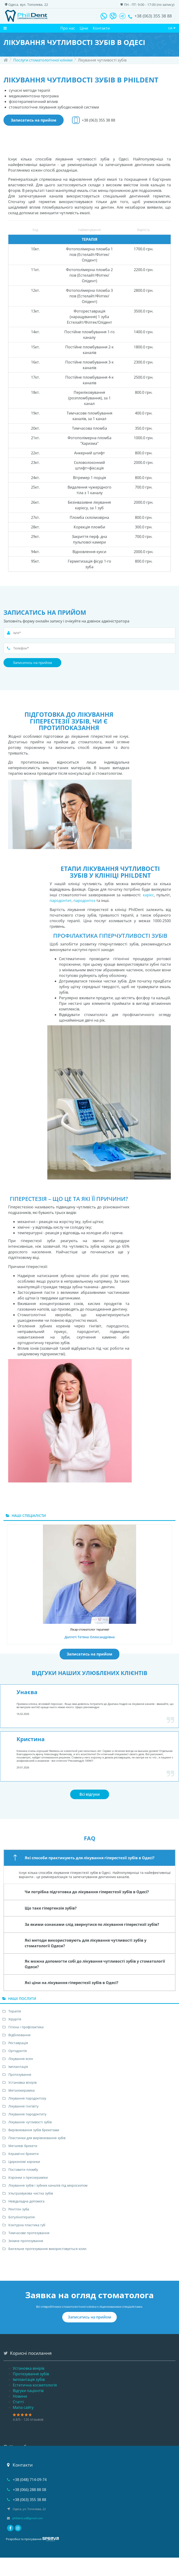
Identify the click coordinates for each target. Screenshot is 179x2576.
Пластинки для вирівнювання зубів (36, 2138)
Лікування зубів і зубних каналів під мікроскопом (47, 2185)
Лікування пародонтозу (27, 2098)
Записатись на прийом (33, 120)
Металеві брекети (22, 2146)
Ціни (84, 28)
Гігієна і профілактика (26, 2027)
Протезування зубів (31, 2373)
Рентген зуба (18, 2209)
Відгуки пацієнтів (28, 2390)
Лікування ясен (20, 2058)
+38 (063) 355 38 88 (153, 16)
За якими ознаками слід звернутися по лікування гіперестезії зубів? (86, 1924)
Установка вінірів (22, 2082)
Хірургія (14, 2019)
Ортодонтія (17, 2051)
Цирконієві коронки (24, 2161)
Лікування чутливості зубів (30, 2122)
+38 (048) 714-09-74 (30, 2479)
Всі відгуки (89, 1794)
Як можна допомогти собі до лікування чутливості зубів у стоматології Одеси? (89, 1964)
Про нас (67, 28)
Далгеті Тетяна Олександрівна (90, 1637)
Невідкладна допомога (26, 2201)
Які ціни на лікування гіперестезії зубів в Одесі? (65, 1982)
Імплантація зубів (29, 2379)
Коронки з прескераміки (28, 2177)
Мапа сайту (23, 2407)
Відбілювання (19, 2035)
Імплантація (18, 2066)
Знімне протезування (25, 2241)
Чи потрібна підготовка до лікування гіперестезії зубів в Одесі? (81, 1892)
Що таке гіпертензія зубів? (45, 1908)
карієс (148, 894)
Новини (20, 2396)
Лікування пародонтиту (27, 2114)
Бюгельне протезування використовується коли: (47, 2248)
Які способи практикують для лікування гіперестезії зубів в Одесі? (84, 1858)
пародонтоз (84, 900)
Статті (18, 2401)
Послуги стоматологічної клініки (42, 60)
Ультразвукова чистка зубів (30, 2193)
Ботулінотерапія (21, 2217)
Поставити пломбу (23, 2169)
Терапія (14, 2011)
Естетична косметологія (35, 2385)
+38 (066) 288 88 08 (29, 2489)
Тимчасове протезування (28, 2233)
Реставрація (18, 2043)
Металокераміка (21, 2090)
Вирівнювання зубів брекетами (33, 2130)
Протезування (19, 2074)
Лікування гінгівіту (23, 2106)
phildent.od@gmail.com (27, 2518)
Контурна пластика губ (26, 2225)
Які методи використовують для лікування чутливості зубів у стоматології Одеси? (79, 1943)
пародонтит (61, 900)
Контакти (101, 28)
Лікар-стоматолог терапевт (89, 1629)
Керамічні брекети (23, 2153)
